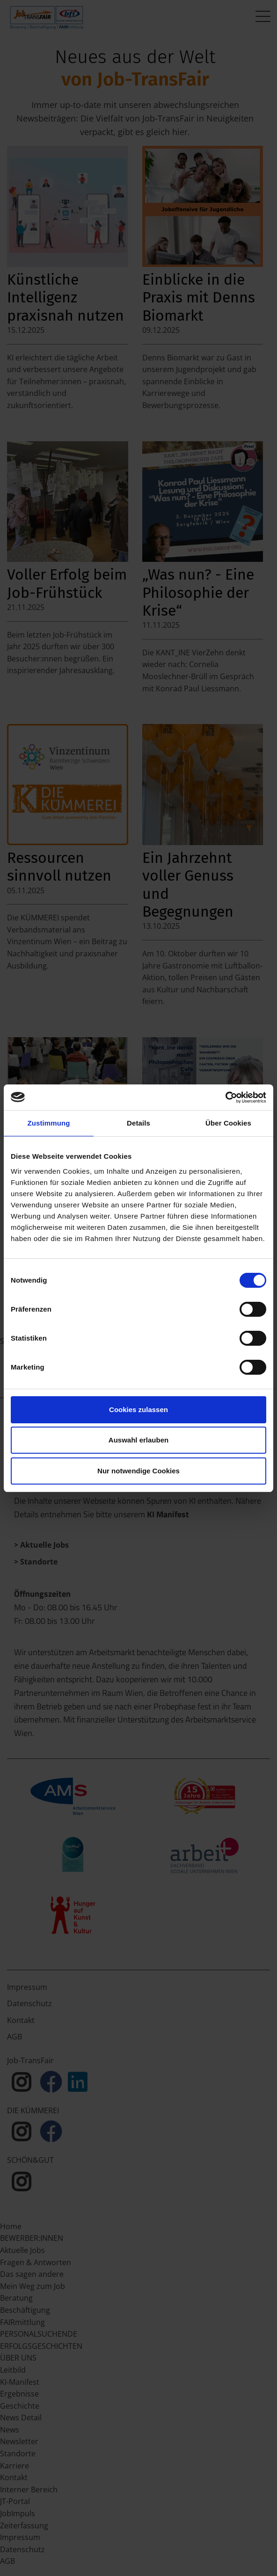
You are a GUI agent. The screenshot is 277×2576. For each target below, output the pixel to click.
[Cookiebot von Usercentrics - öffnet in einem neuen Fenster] (225, 1097)
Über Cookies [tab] (228, 1123)
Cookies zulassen (138, 1410)
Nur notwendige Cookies (138, 1471)
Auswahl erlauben (138, 1440)
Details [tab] (138, 1123)
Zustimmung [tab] (49, 1123)
